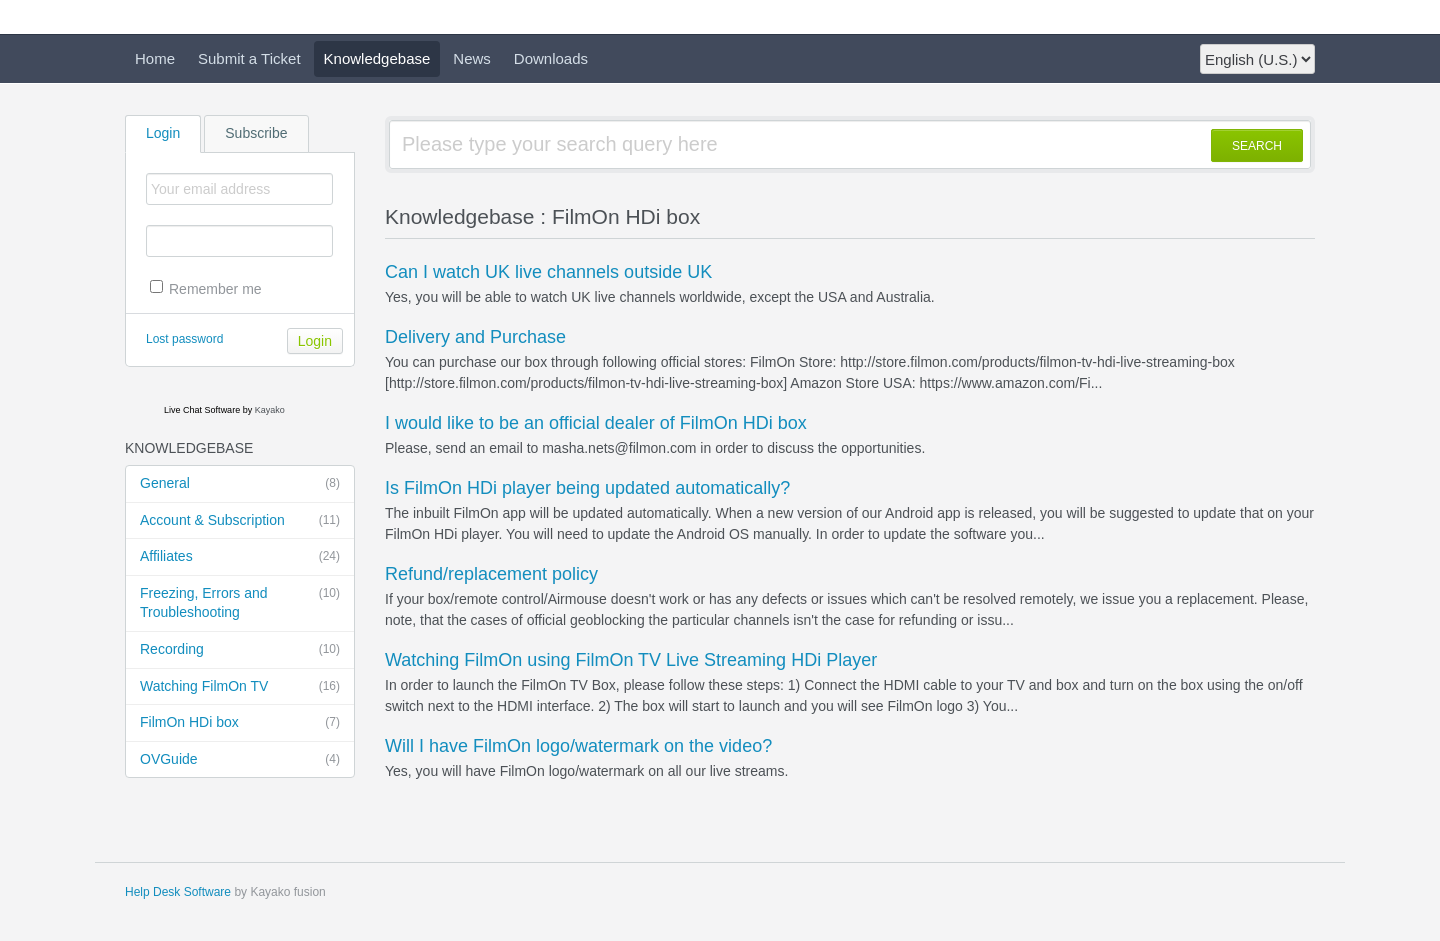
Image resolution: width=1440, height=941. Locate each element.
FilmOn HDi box (240, 723)
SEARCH (1257, 146)
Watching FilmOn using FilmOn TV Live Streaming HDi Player (631, 660)
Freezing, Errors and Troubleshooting (240, 602)
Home (155, 58)
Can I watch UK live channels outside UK (548, 272)
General (240, 484)
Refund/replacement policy (491, 574)
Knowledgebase (377, 58)
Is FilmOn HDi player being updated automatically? (587, 488)
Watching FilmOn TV (240, 687)
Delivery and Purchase (475, 337)
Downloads (551, 58)
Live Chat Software (202, 410)
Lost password (184, 339)
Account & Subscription (240, 521)
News (472, 58)
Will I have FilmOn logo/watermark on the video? (578, 746)
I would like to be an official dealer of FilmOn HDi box (596, 423)
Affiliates (240, 557)
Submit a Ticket (249, 58)
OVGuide (240, 760)
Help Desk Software (178, 892)
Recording (240, 650)
